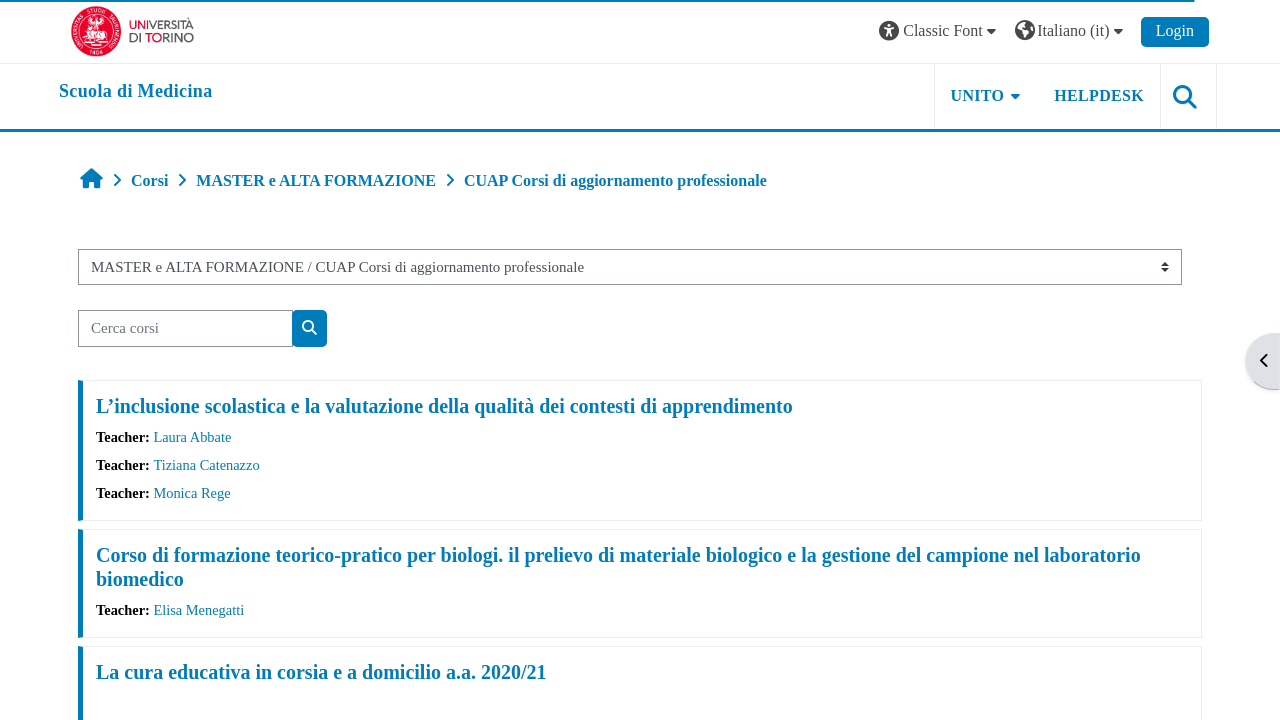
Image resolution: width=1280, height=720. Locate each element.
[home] (136, 92)
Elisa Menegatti (198, 610)
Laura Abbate (192, 437)
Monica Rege (191, 493)
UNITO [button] (978, 95)
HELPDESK (1099, 95)
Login (1175, 30)
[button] (940, 31)
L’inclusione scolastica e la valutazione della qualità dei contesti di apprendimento (444, 406)
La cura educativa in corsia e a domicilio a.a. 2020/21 (321, 672)
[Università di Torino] (132, 29)
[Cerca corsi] (185, 328)
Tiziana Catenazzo (206, 465)
